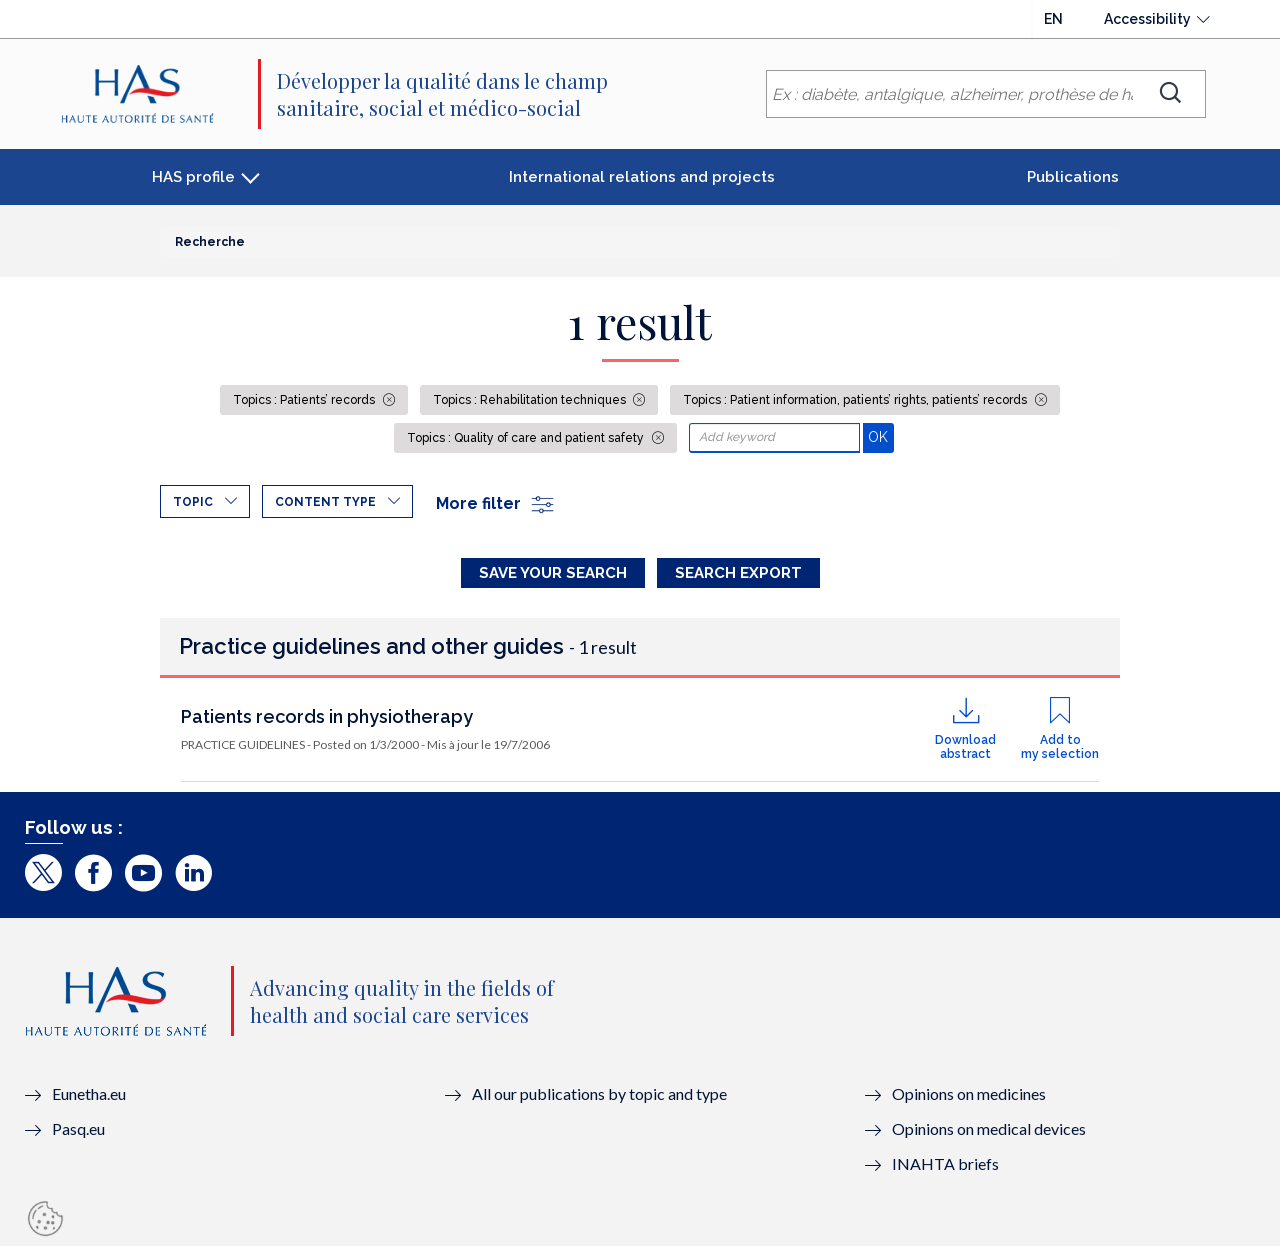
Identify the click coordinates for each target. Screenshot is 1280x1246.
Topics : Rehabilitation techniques (531, 400)
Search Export (738, 573)
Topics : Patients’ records (305, 400)
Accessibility (1147, 19)
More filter (496, 503)
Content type (325, 502)
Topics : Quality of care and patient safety (527, 438)
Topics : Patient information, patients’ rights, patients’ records (856, 400)
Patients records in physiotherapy (327, 716)
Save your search (553, 573)
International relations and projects (642, 177)
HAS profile (193, 177)
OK (880, 436)
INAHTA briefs (945, 1163)
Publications (1073, 177)
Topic (193, 502)
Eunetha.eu (89, 1093)
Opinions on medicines (969, 1093)
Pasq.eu (78, 1128)
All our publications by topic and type (599, 1093)
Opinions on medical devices (989, 1128)
